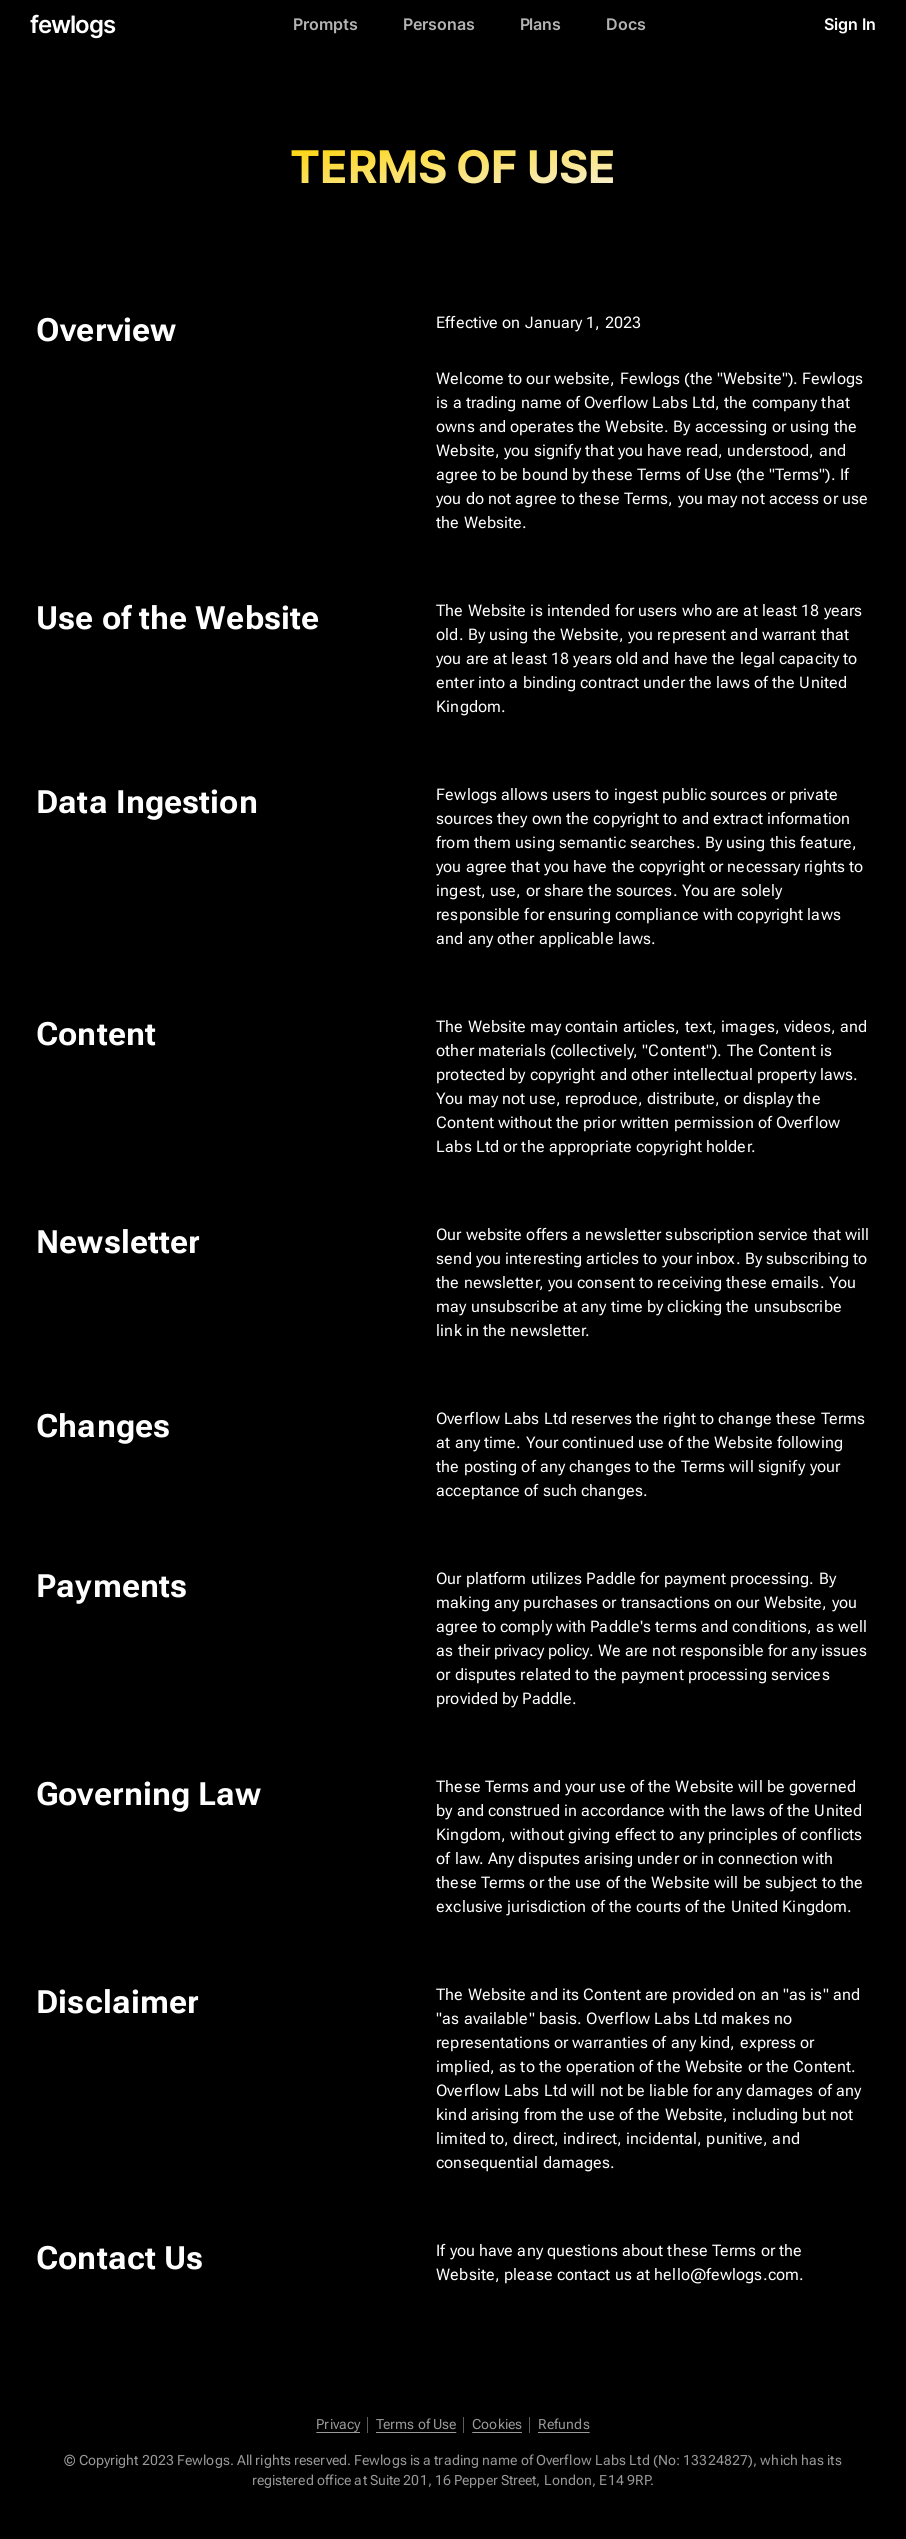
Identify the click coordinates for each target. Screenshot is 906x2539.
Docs (626, 25)
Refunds (564, 2424)
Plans (541, 25)
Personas (439, 25)
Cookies (497, 2424)
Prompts (325, 25)
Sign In (850, 25)
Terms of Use (416, 2424)
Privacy (338, 2424)
